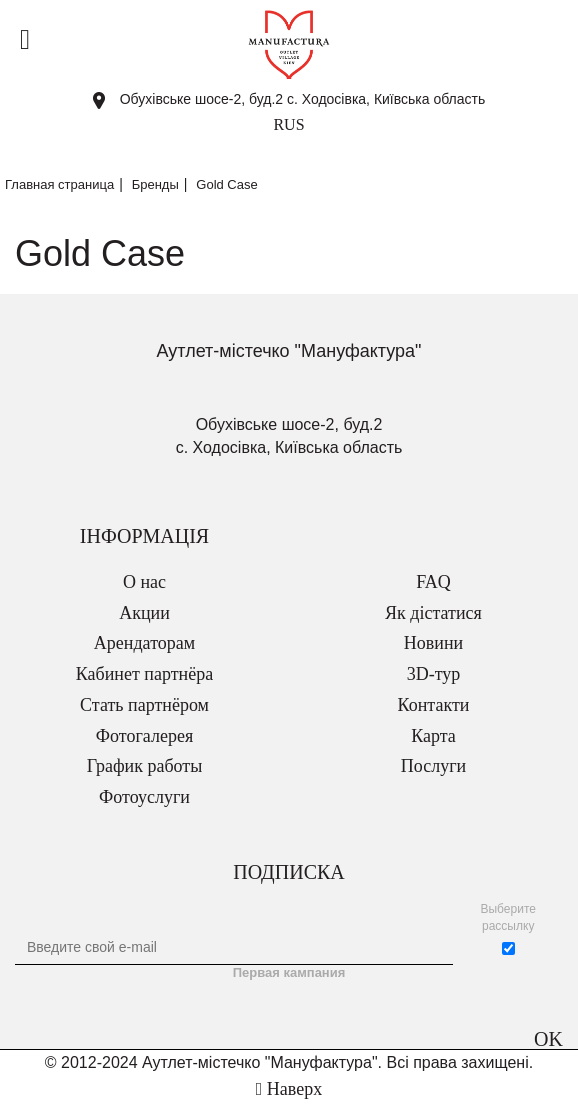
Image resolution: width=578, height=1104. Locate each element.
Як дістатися (433, 613)
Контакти (434, 705)
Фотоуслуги (144, 797)
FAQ (433, 582)
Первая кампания (289, 972)
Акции (144, 613)
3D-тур (434, 674)
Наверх (289, 1089)
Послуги (433, 766)
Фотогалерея (144, 736)
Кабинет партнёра (144, 674)
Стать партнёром (144, 705)
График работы (145, 766)
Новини (433, 643)
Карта (433, 736)
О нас (144, 582)
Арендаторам (144, 643)
